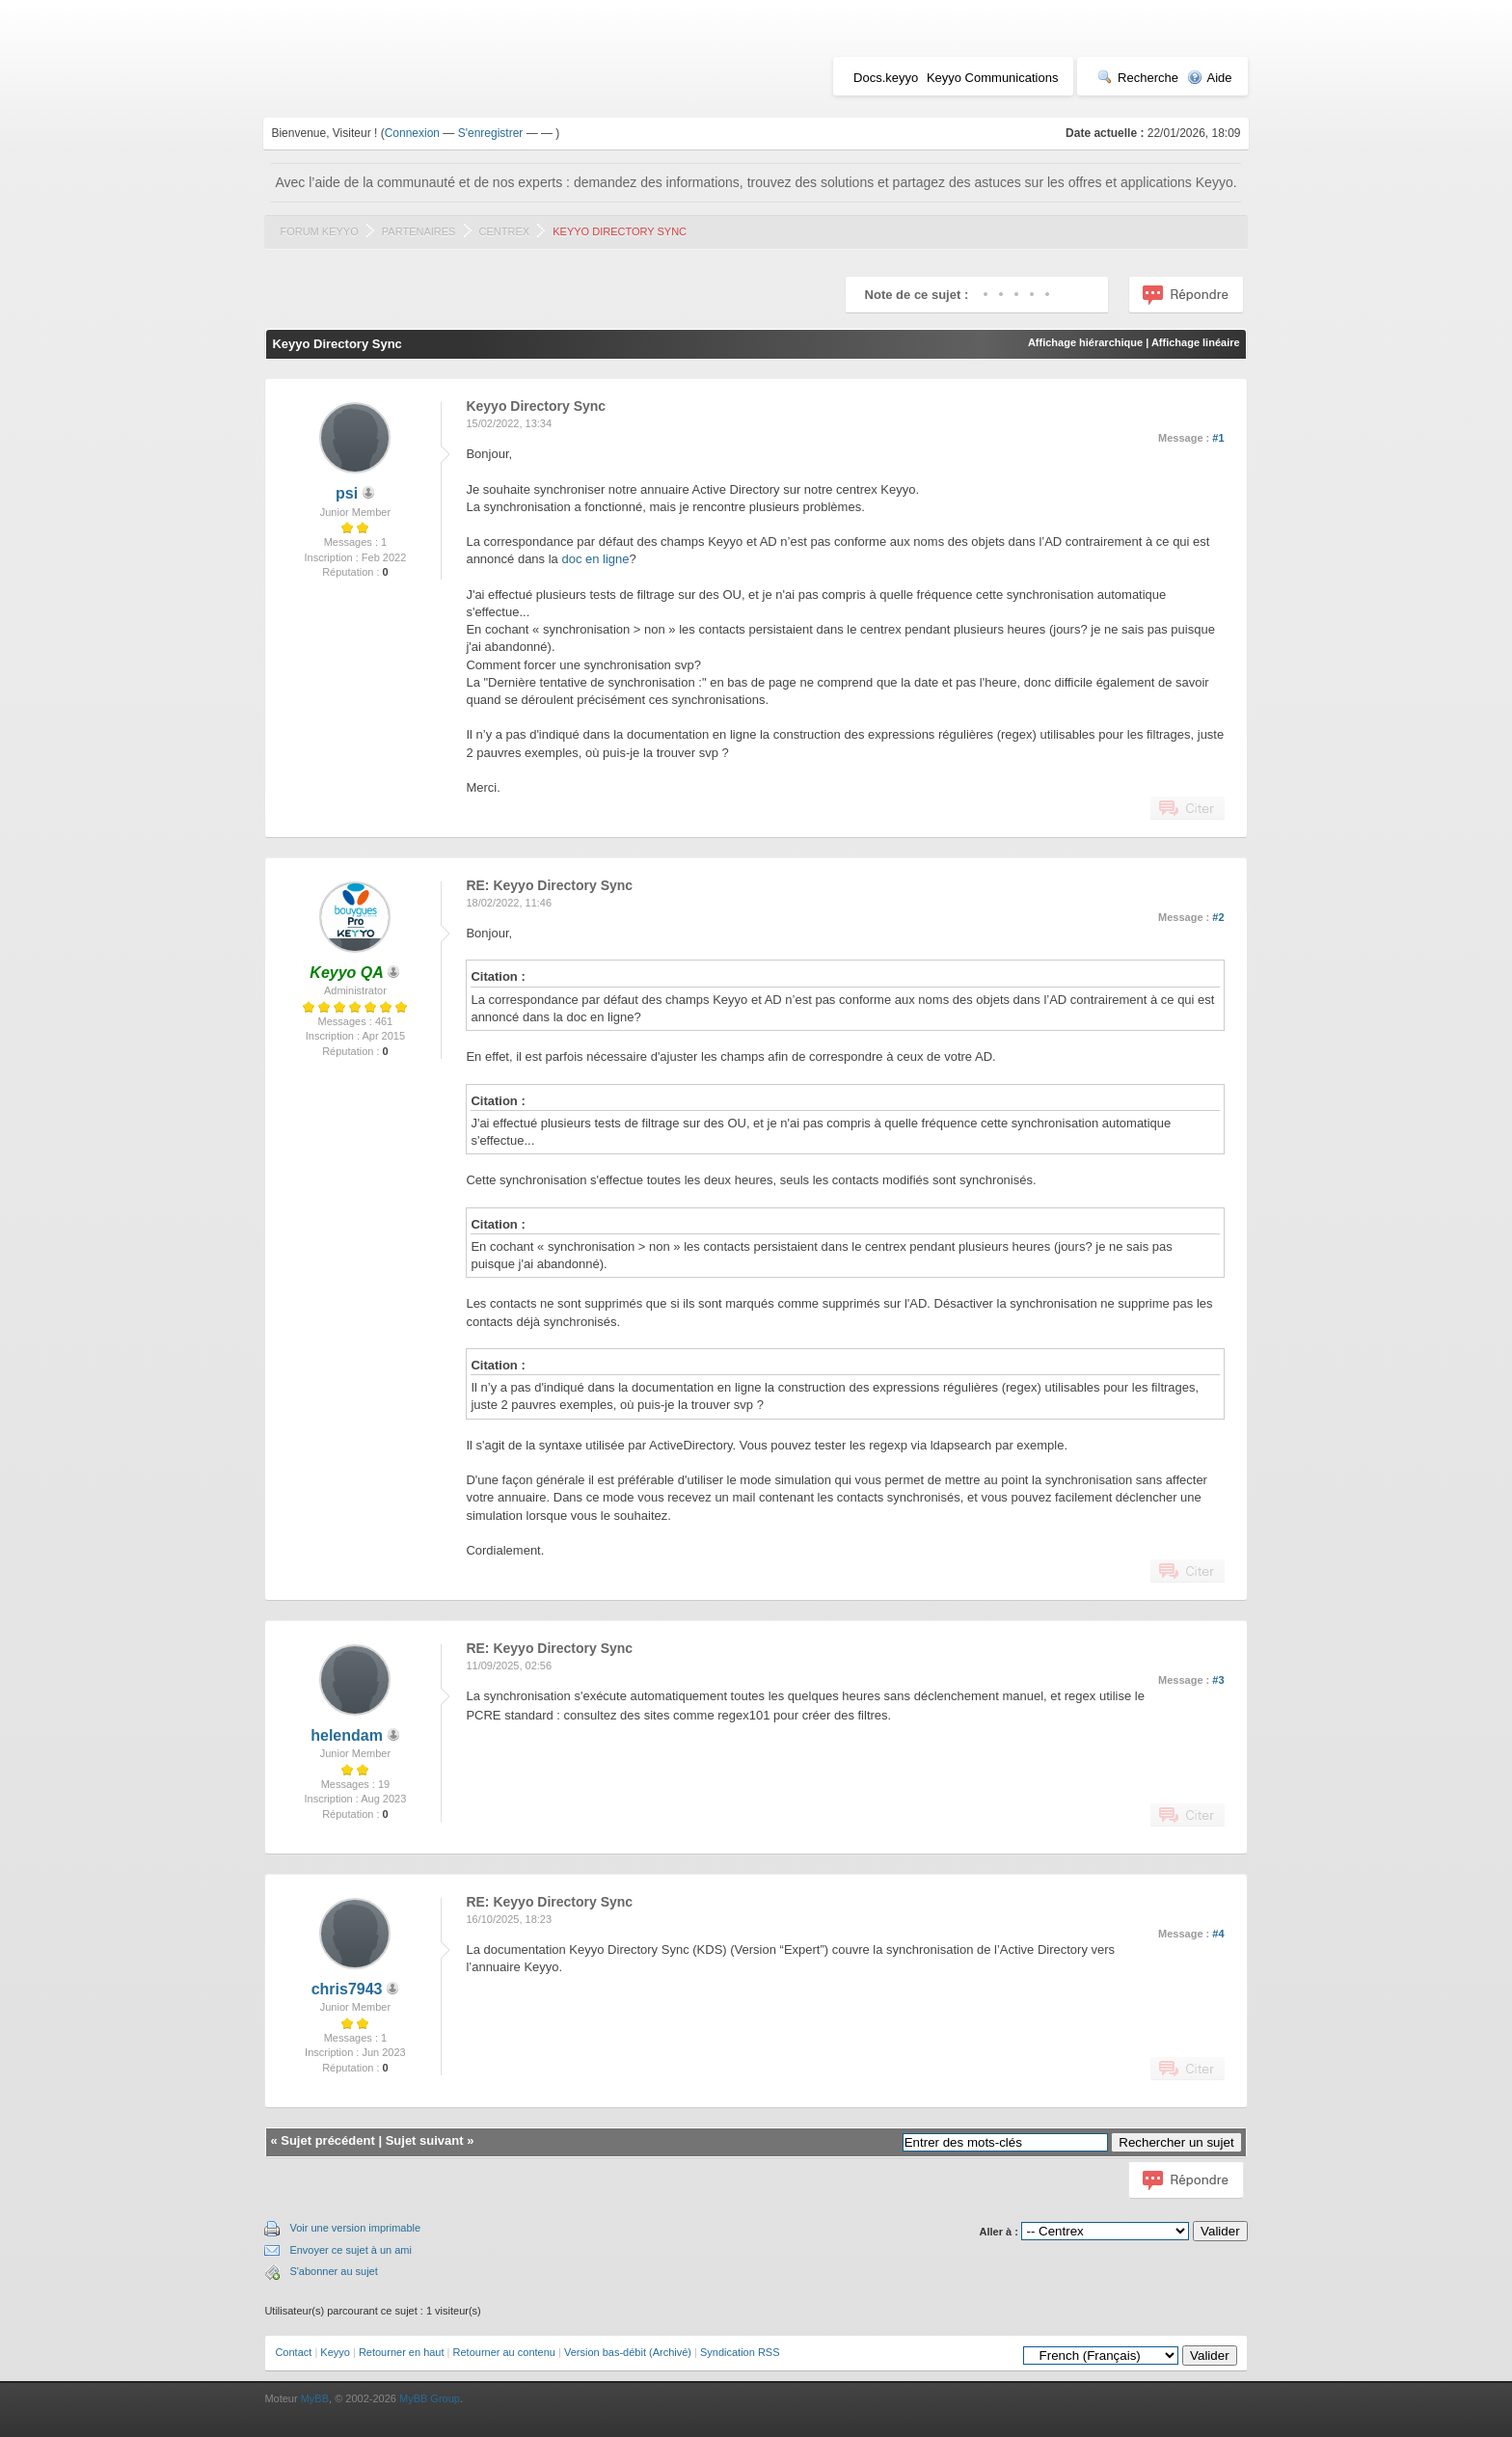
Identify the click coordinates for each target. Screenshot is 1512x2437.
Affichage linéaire (1195, 342)
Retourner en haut (402, 2352)
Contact (293, 2352)
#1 (1218, 438)
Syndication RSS (740, 2352)
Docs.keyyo (885, 77)
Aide (1209, 77)
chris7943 (347, 1989)
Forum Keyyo (319, 231)
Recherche (1137, 77)
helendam (346, 1735)
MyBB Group (429, 2398)
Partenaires (419, 231)
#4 (1218, 1933)
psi (347, 493)
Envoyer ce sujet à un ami (350, 2250)
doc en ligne (595, 559)
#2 (1218, 917)
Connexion (412, 133)
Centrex (504, 231)
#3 (1218, 1680)
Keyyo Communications (993, 77)
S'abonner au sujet (333, 2271)
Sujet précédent (328, 2140)
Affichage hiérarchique (1085, 342)
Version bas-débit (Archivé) (627, 2352)
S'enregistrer (491, 133)
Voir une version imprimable (354, 2228)
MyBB (315, 2398)
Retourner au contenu (504, 2352)
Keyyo (335, 2352)
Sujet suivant (425, 2140)
